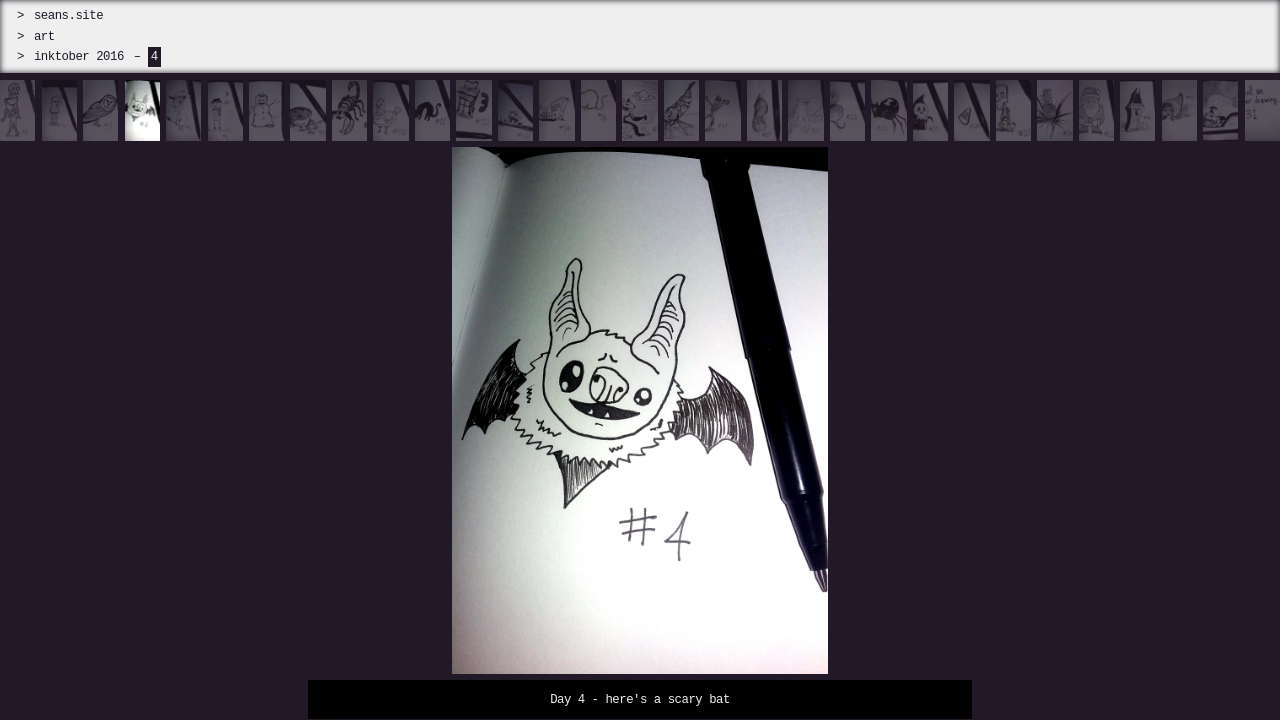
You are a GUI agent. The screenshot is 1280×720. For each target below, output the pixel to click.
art (44, 36)
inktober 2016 (79, 56)
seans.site (68, 15)
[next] (1120, 400)
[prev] (160, 400)
